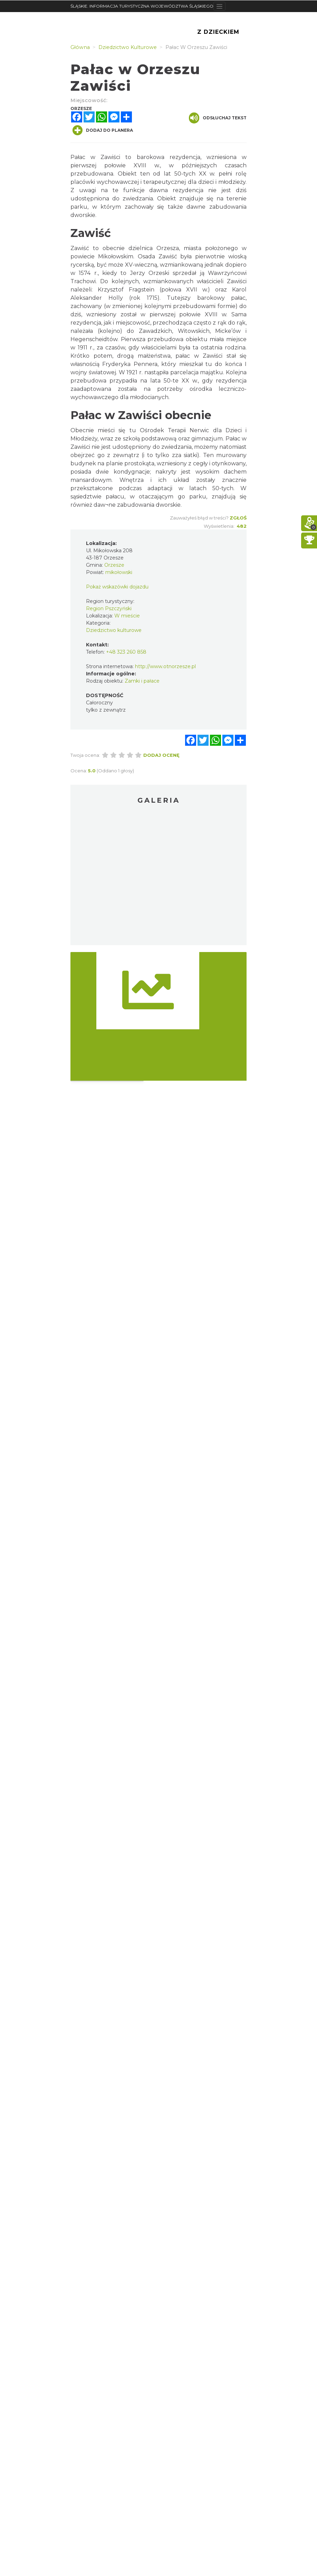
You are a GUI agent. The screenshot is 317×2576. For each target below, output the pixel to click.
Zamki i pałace (142, 681)
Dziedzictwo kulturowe (114, 630)
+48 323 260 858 (126, 652)
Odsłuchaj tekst (218, 117)
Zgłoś (238, 518)
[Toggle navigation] (219, 6)
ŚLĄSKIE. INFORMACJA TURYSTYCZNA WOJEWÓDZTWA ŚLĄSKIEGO (141, 6)
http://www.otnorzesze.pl (165, 666)
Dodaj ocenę (161, 755)
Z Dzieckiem (218, 32)
